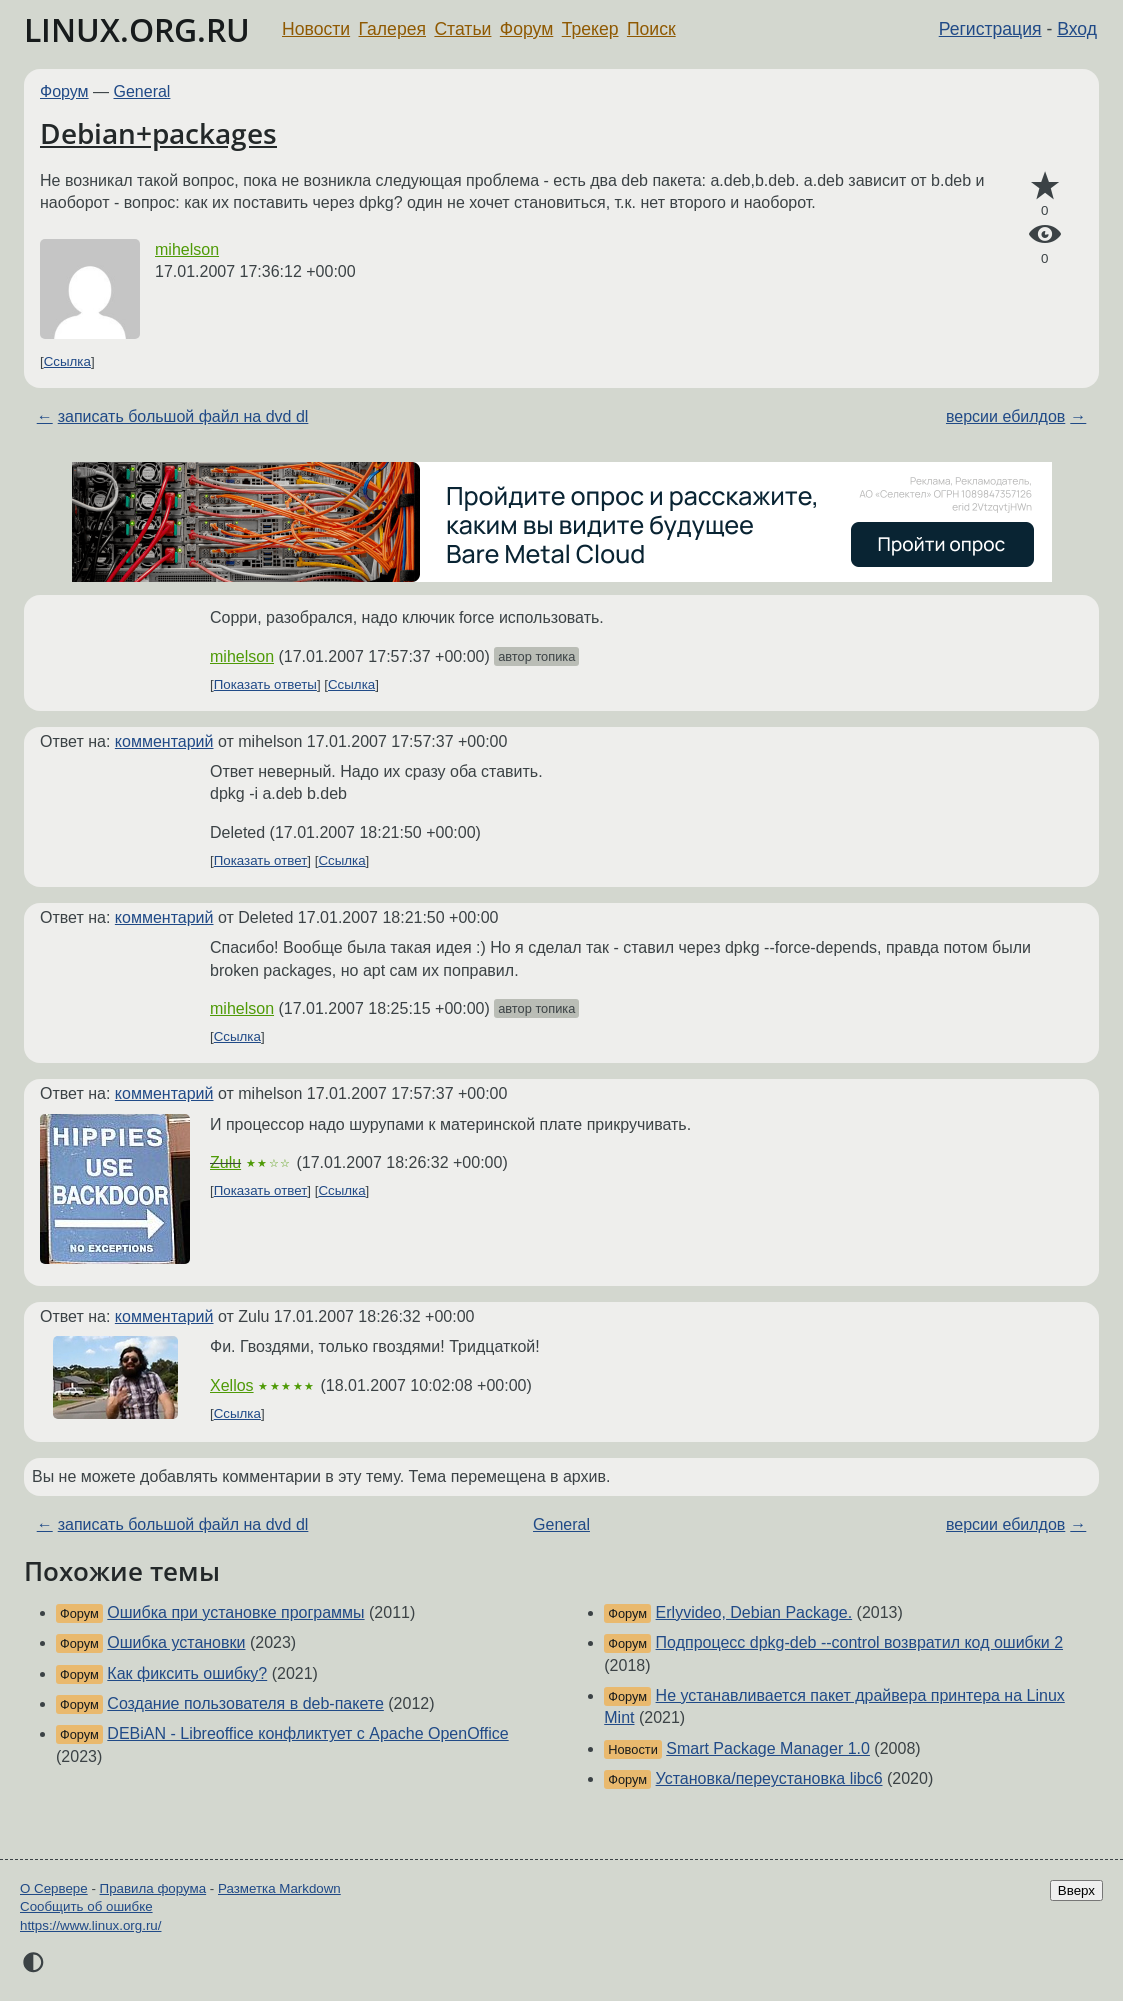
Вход (1077, 29)
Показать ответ (261, 860)
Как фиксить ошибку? (187, 1673)
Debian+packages (158, 133)
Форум (526, 29)
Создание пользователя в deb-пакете (245, 1703)
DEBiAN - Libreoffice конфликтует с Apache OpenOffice (307, 1733)
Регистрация (990, 29)
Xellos (232, 1385)
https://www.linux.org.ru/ (90, 1925)
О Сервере (54, 1888)
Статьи (462, 29)
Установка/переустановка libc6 (769, 1778)
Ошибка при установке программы (235, 1612)
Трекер (590, 29)
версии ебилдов (1005, 416)
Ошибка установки (176, 1642)
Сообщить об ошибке (86, 1906)
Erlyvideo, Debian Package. (754, 1612)
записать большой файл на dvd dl (183, 416)
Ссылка (67, 361)
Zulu (225, 1162)
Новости (316, 29)
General (142, 91)
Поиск (651, 29)
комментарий (164, 741)
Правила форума (153, 1888)
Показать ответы (265, 684)
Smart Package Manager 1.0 (768, 1748)
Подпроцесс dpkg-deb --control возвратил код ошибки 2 (859, 1642)
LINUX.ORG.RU (137, 29)
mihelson (187, 249)
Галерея (392, 29)
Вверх (1076, 1890)
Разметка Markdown (279, 1888)
